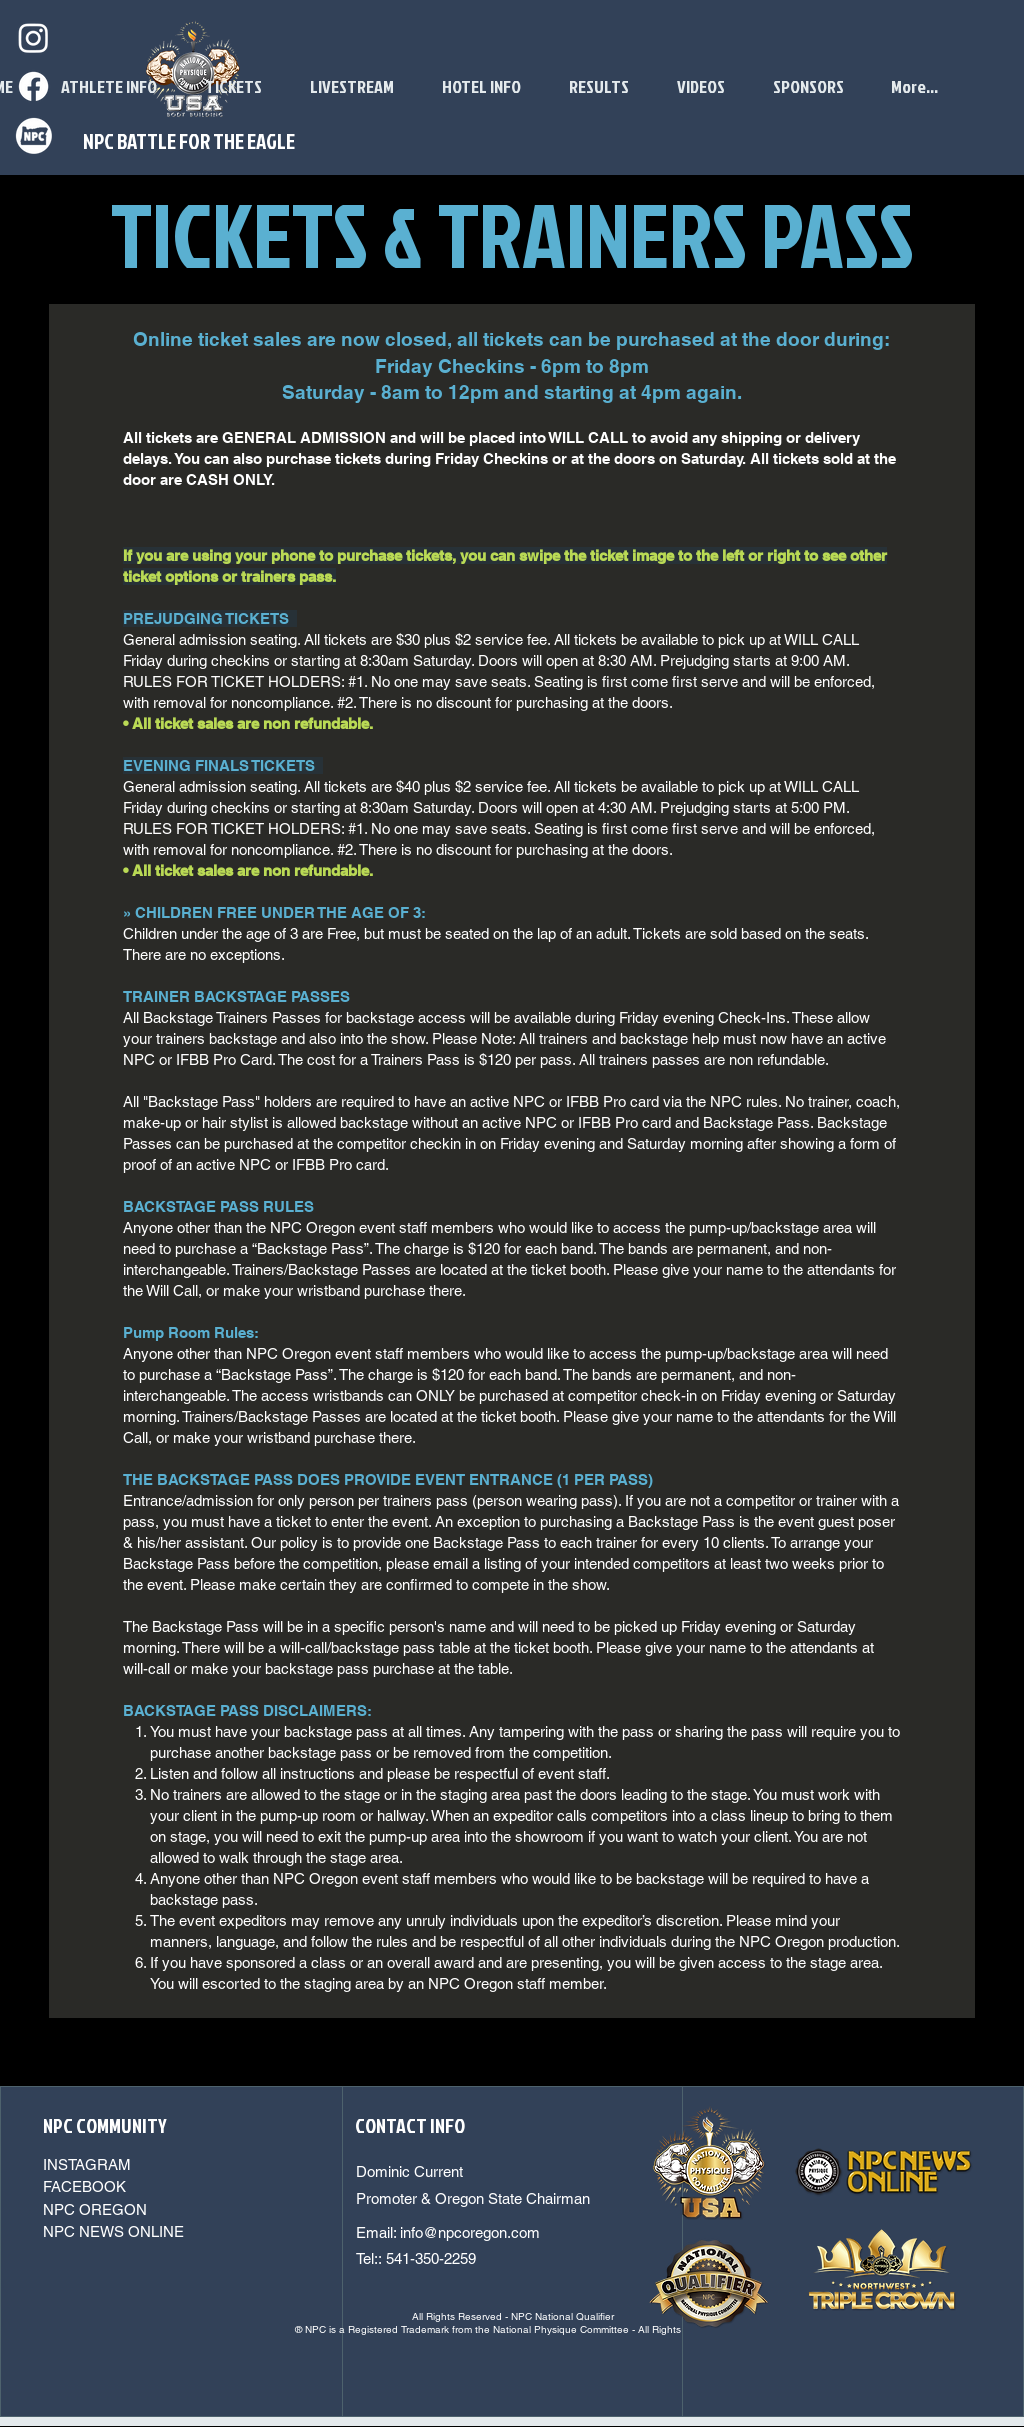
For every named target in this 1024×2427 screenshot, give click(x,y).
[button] (701, 87)
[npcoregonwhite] (33, 135)
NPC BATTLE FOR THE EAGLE (189, 141)
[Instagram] (33, 37)
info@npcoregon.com (470, 2232)
